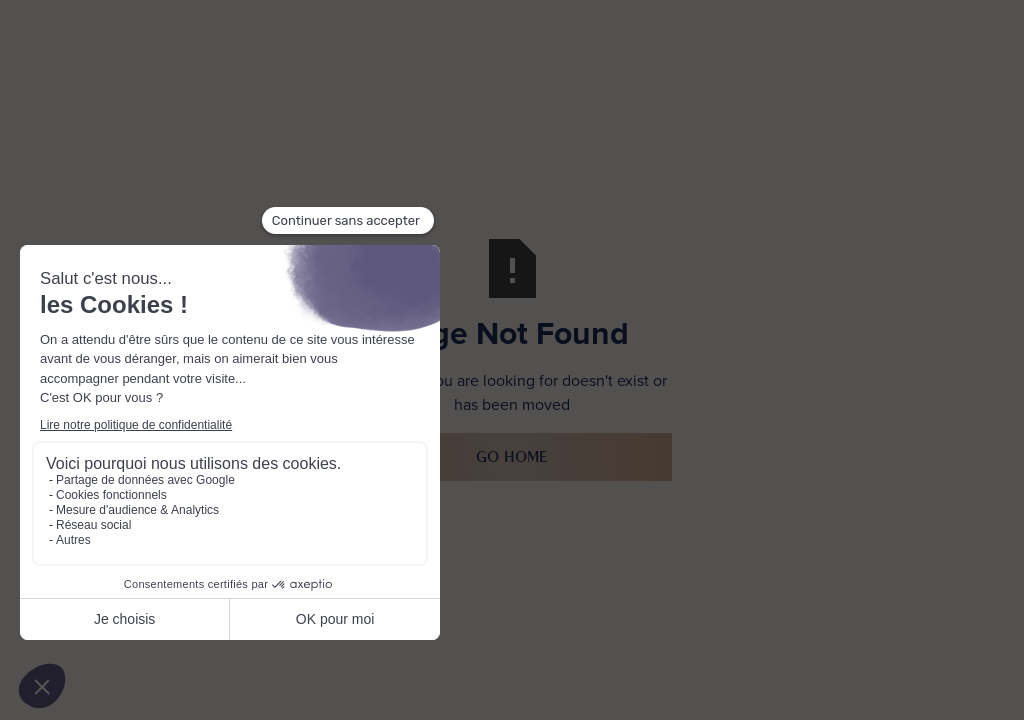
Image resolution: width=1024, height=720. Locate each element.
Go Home (512, 456)
